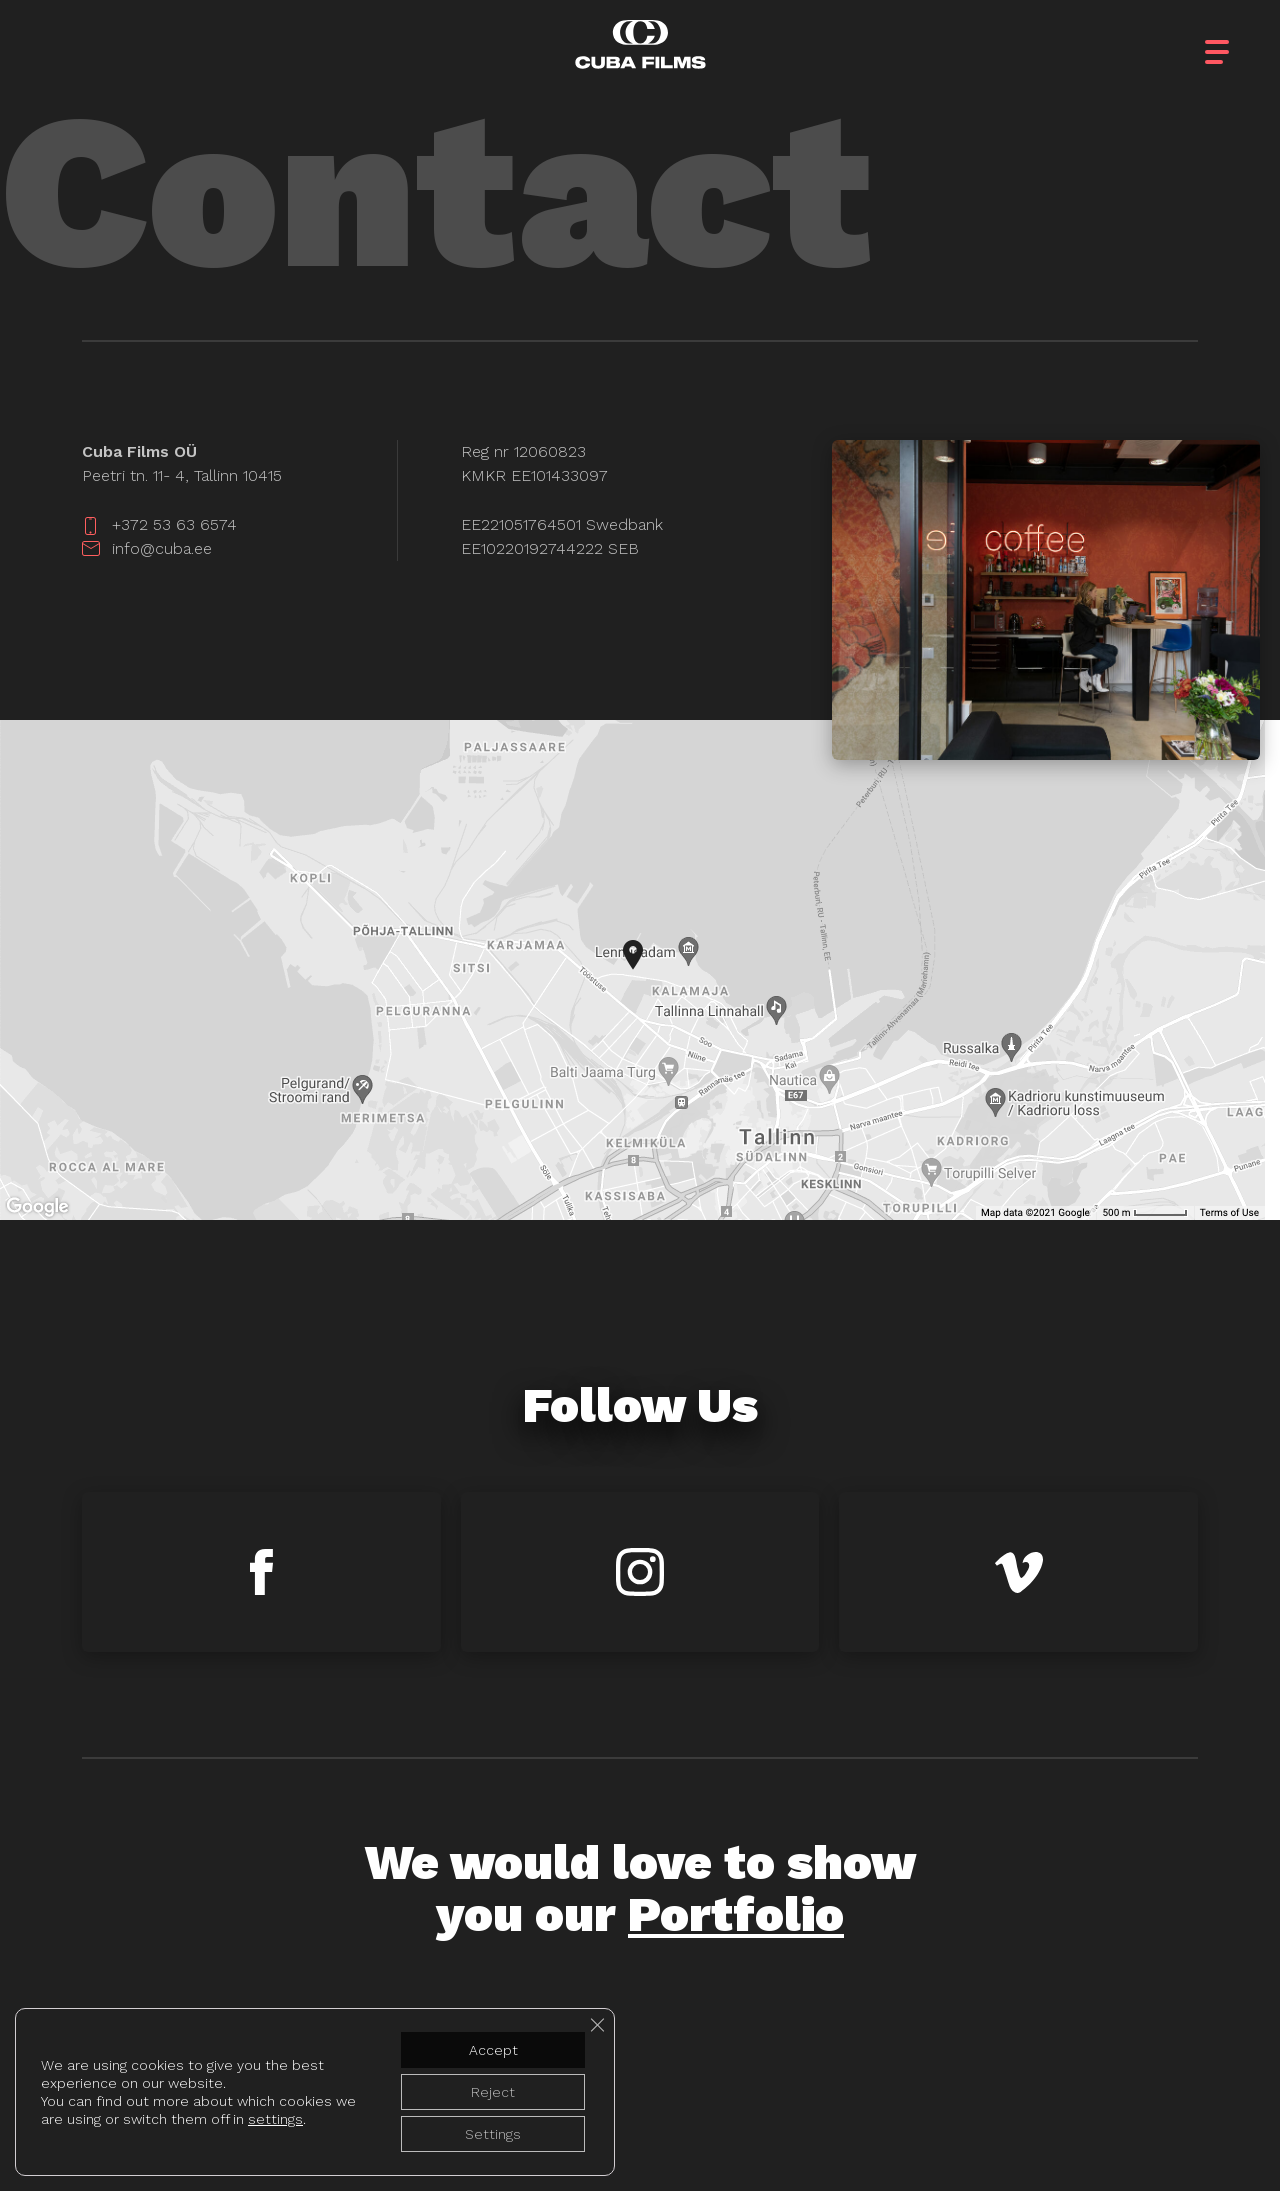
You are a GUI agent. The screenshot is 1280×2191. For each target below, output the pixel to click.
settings (275, 2119)
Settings (493, 2134)
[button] (1235, 39)
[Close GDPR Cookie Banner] (597, 2025)
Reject (493, 2092)
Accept (493, 2050)
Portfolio (736, 1914)
